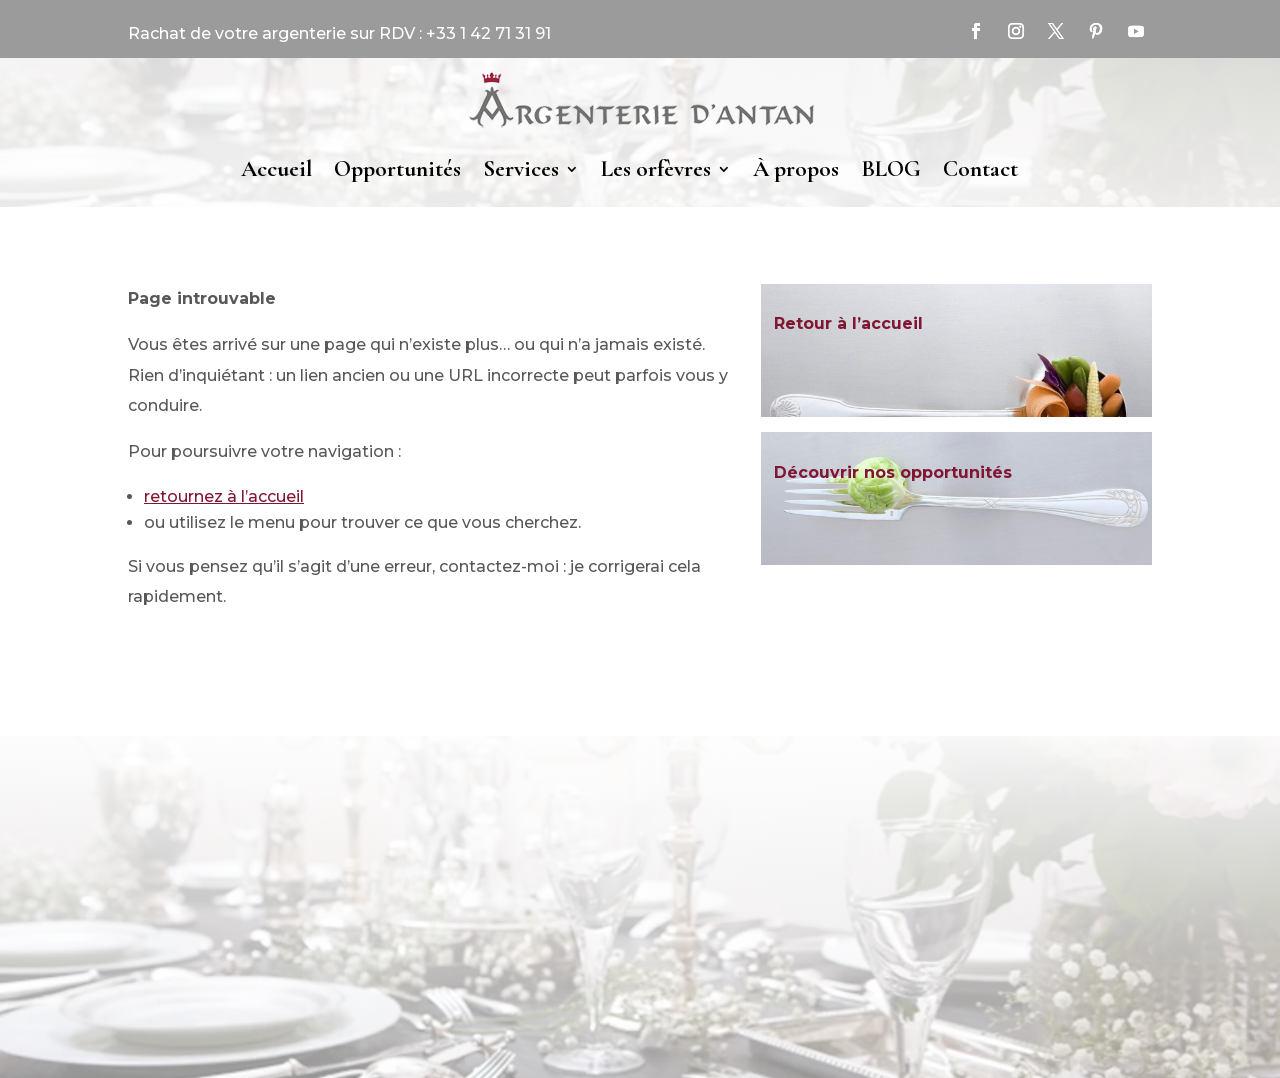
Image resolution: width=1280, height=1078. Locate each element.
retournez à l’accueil (224, 496)
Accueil (276, 169)
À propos (796, 169)
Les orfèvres (656, 169)
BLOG (891, 169)
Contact (980, 169)
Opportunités (397, 169)
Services (521, 169)
